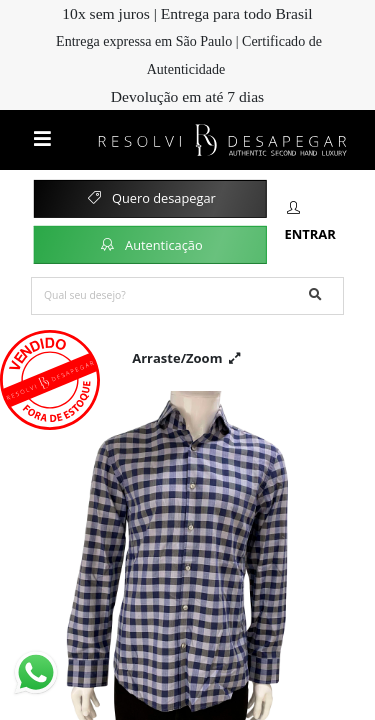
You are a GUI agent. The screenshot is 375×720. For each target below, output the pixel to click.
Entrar (310, 222)
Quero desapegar (150, 198)
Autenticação (150, 244)
